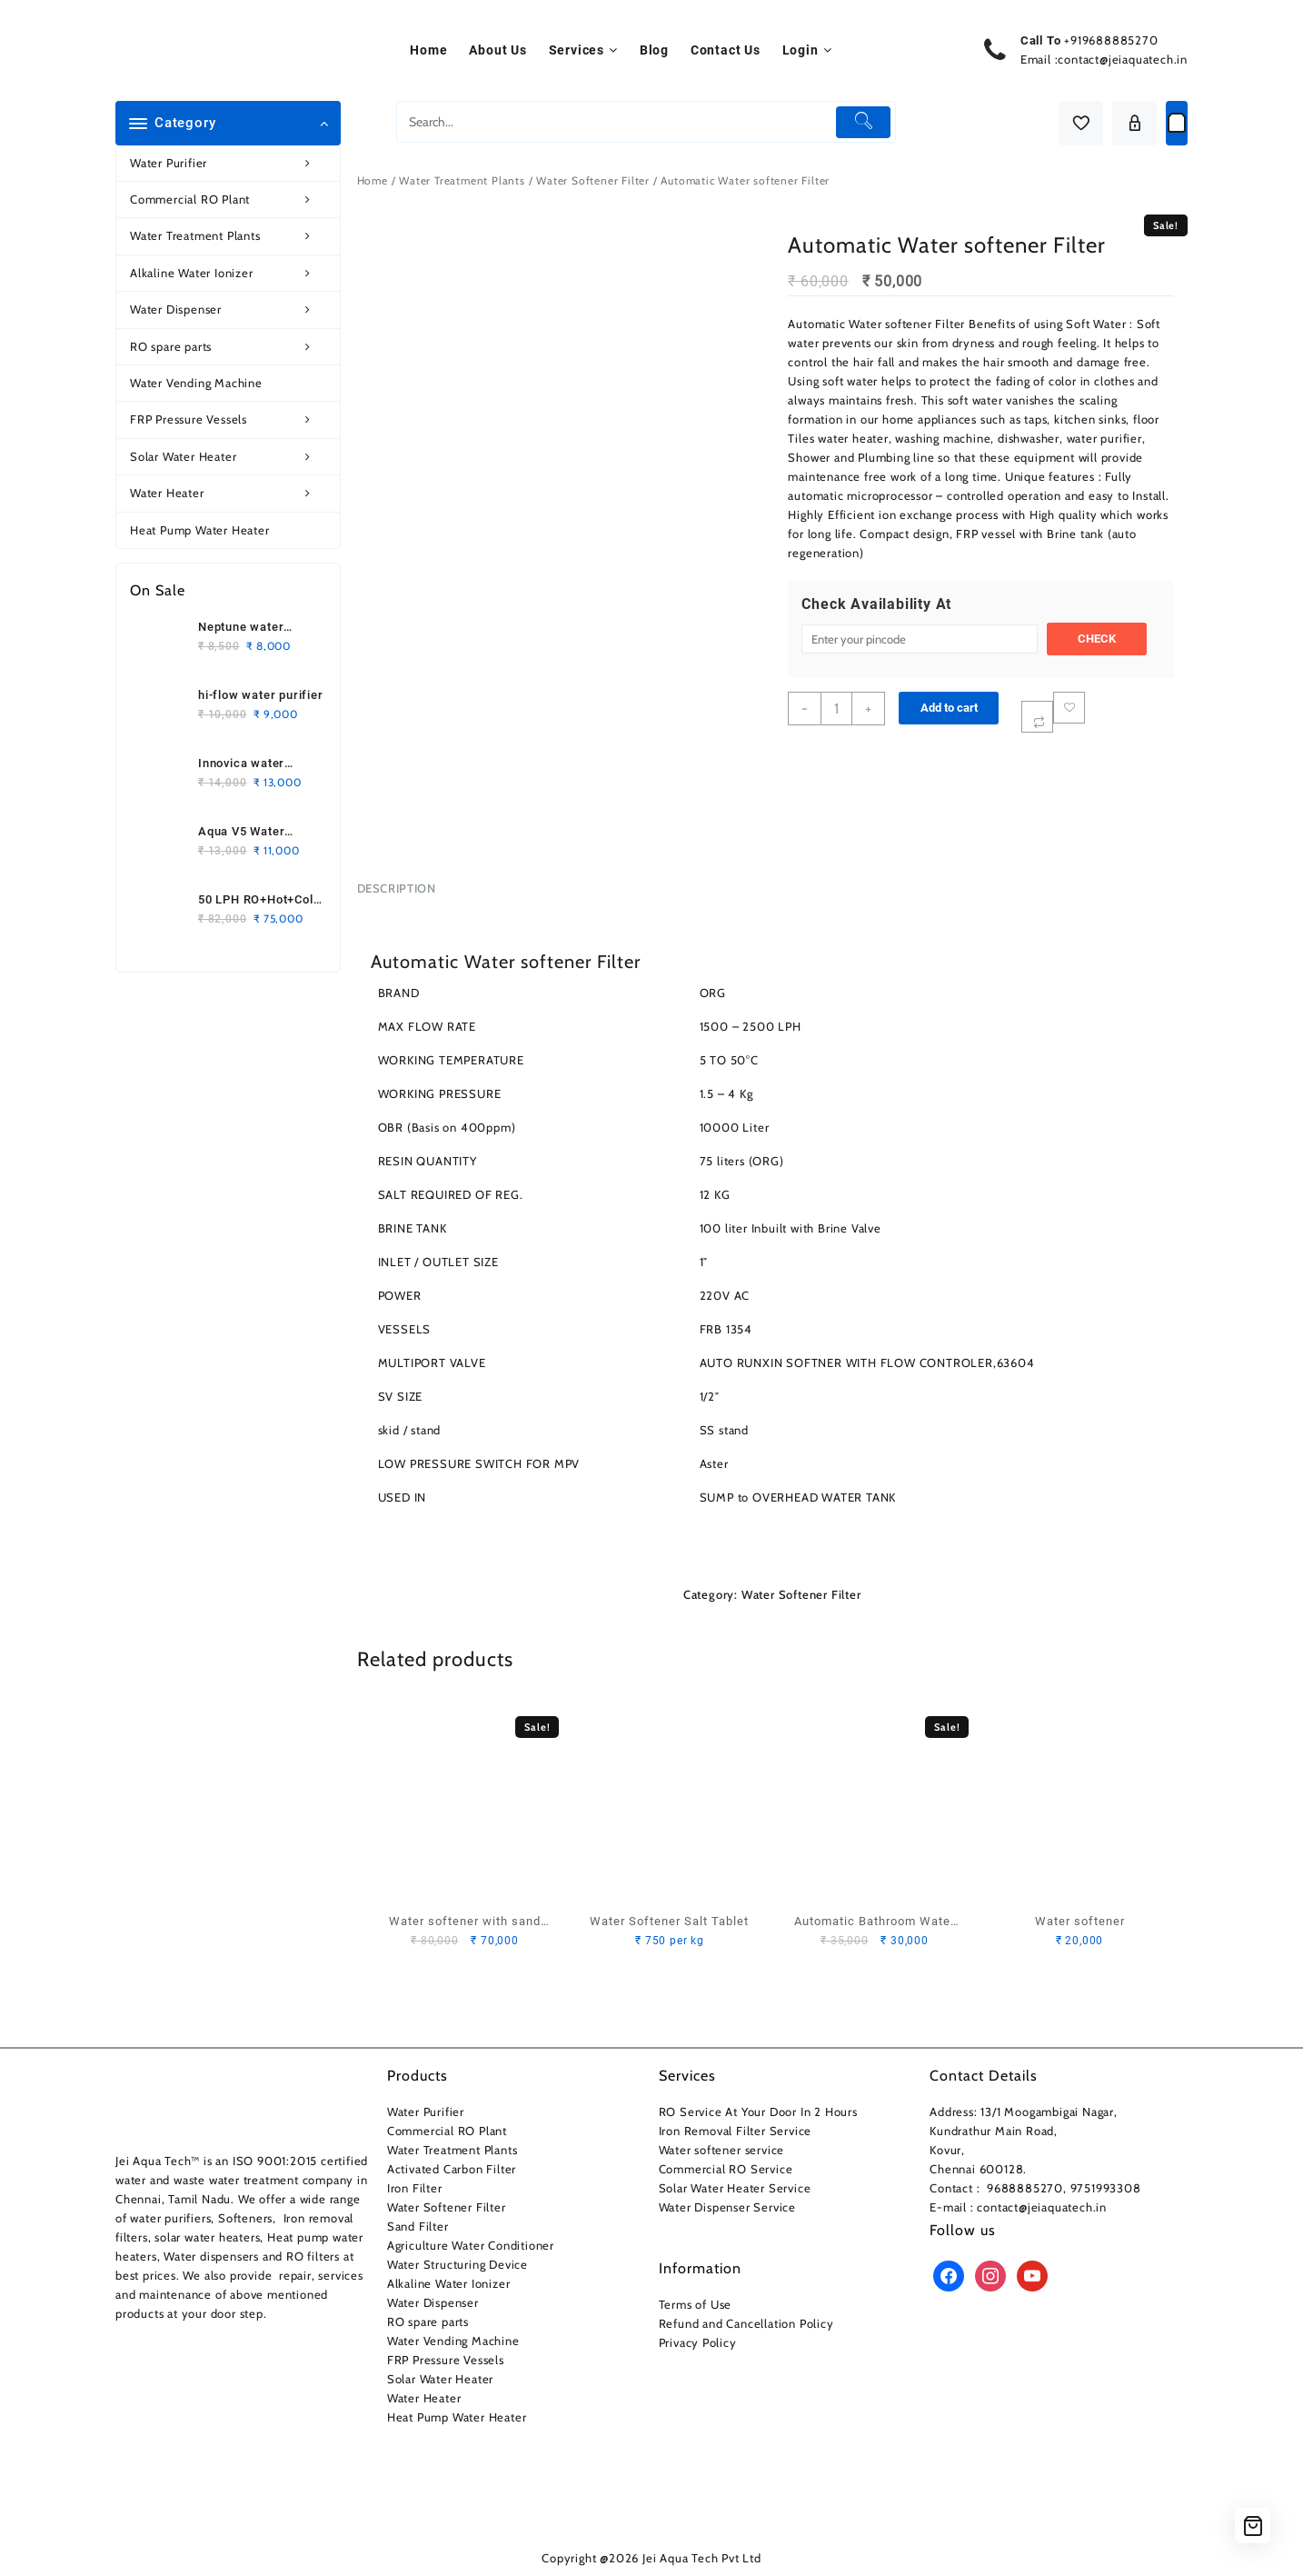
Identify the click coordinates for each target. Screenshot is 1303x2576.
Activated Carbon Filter (451, 2169)
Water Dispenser (230, 309)
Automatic (816, 323)
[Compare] (1037, 717)
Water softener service (722, 2149)
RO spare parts (230, 346)
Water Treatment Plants (230, 235)
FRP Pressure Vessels (230, 419)
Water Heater (230, 493)
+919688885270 (1111, 40)
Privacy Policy (698, 2342)
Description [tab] (396, 888)
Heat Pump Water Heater (200, 530)
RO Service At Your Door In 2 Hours (758, 2111)
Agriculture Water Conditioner (470, 2245)
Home (372, 180)
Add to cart (949, 707)
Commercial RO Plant (230, 199)
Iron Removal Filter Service (735, 2130)
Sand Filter (418, 2226)
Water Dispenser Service (727, 2207)
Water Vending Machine (196, 382)
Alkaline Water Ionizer (230, 273)
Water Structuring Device (457, 2264)
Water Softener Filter (593, 180)
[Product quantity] (836, 708)
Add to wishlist (1069, 708)
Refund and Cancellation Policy (746, 2323)
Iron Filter (415, 2188)
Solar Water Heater (230, 456)
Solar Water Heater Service (735, 2188)
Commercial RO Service (726, 2169)
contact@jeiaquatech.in (1123, 59)
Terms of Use (695, 2304)
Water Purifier (230, 163)
